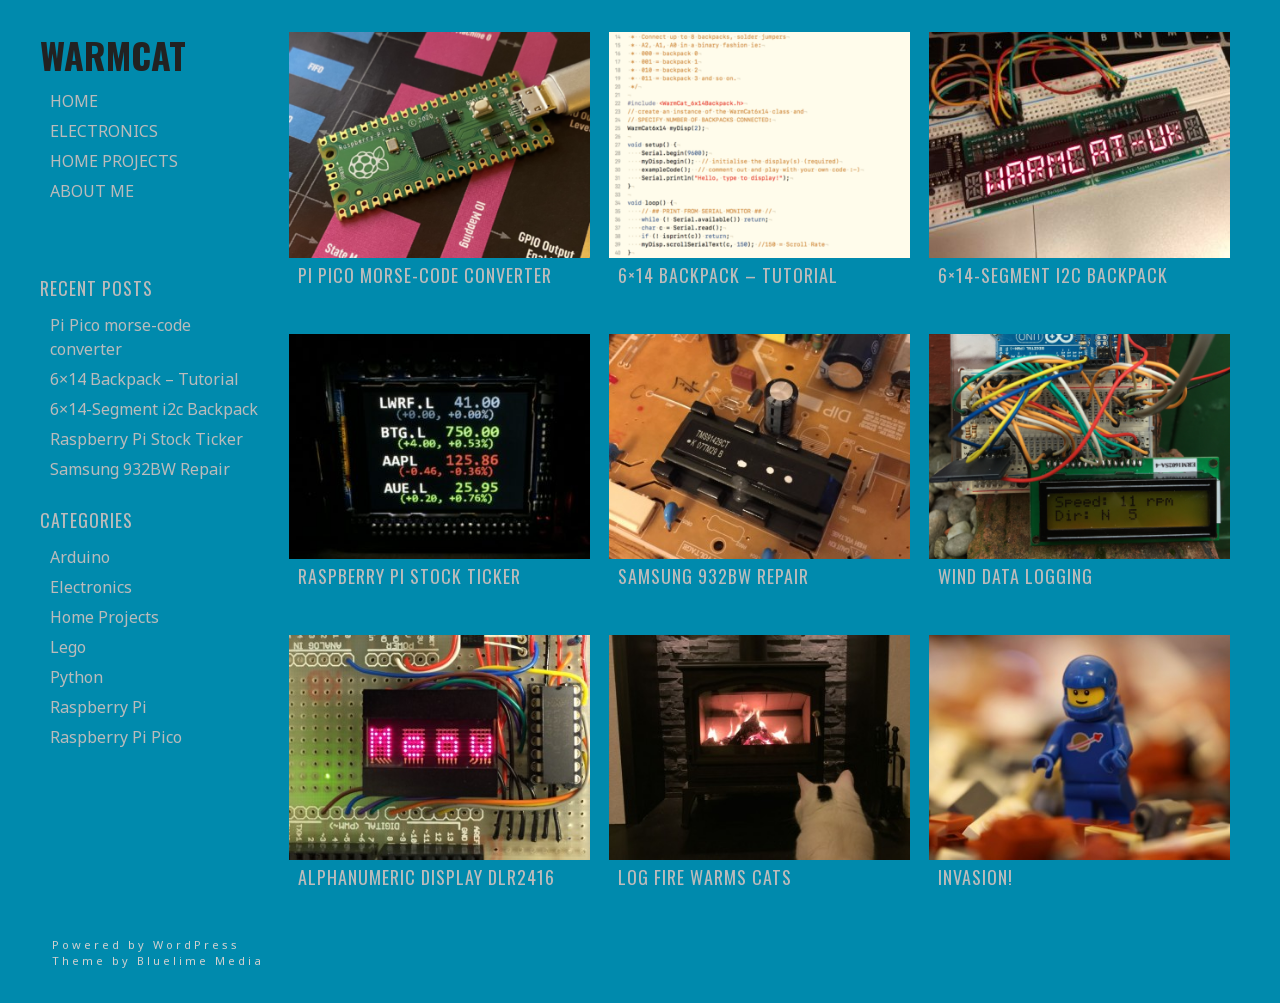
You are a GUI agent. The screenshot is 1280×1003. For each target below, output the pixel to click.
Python (76, 677)
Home (74, 101)
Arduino (80, 557)
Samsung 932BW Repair (140, 469)
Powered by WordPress (146, 944)
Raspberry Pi (98, 707)
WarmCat (113, 54)
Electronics (104, 131)
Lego (68, 647)
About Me (92, 191)
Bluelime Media (200, 960)
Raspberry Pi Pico (116, 737)
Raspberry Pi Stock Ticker (146, 439)
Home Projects (114, 161)
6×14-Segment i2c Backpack (154, 409)
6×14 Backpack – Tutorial (144, 379)
